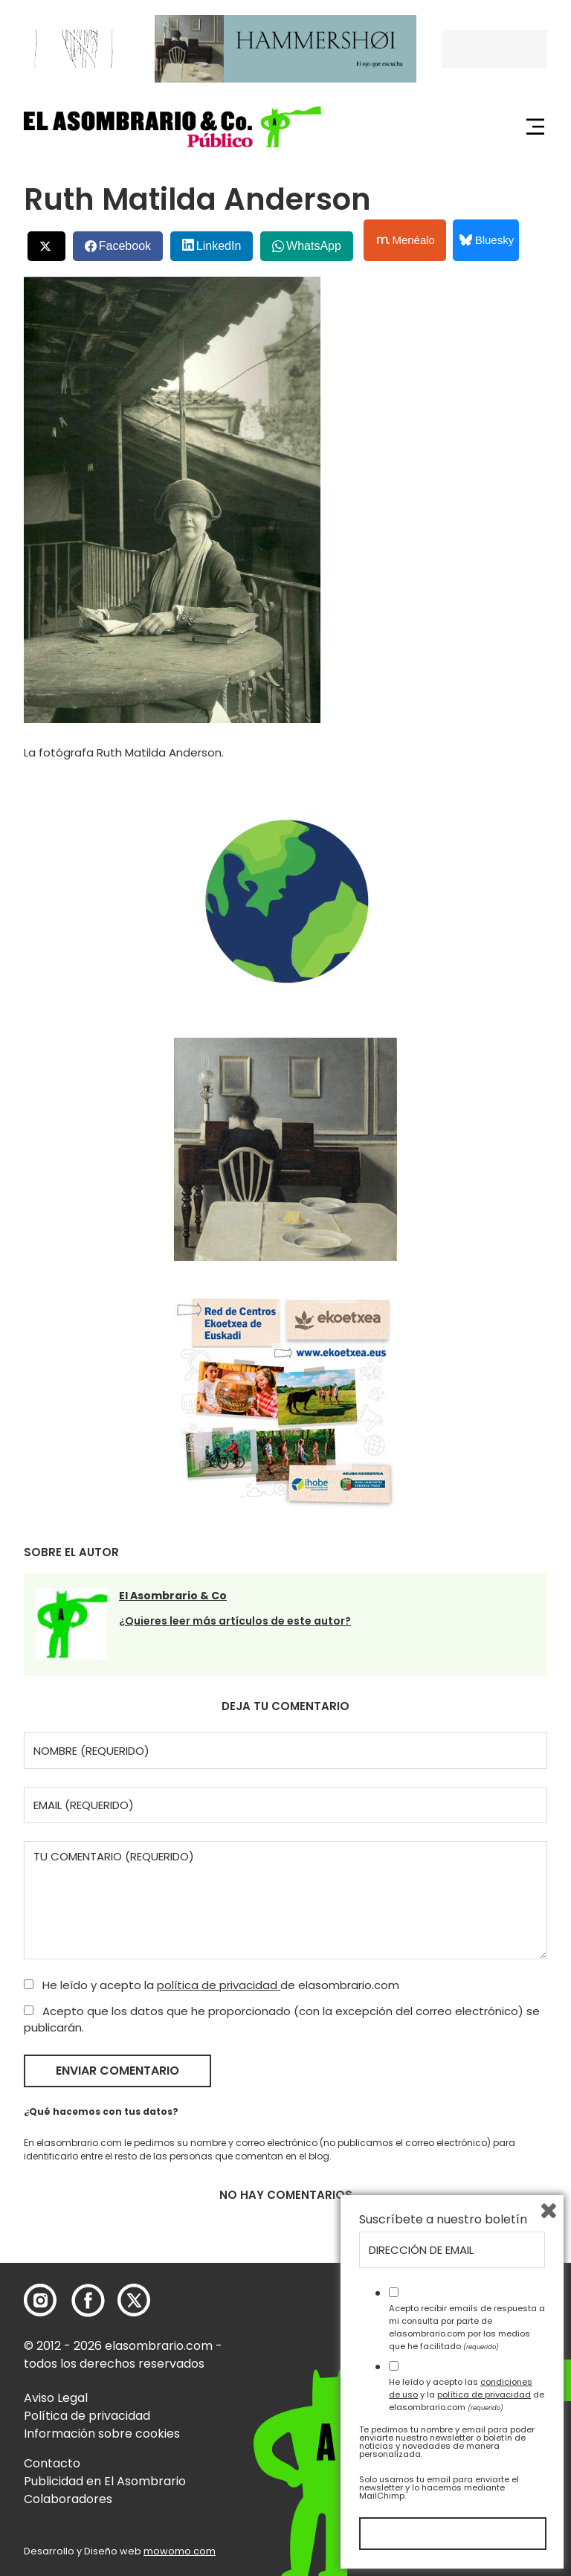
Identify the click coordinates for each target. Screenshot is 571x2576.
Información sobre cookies (102, 2433)
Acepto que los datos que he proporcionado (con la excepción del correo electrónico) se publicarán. (282, 2019)
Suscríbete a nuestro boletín (443, 2220)
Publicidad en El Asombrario (105, 2481)
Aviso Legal (56, 2397)
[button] (172, 126)
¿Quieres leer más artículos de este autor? (235, 1620)
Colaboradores (68, 2499)
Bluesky (486, 240)
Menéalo (406, 240)
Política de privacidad (87, 2415)
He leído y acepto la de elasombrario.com (211, 1985)
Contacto (52, 2463)
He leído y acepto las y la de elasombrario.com (466, 2394)
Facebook (125, 246)
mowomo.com (179, 2551)
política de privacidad (218, 1985)
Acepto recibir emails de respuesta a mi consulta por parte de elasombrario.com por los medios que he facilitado (467, 2326)
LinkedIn (219, 246)
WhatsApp (313, 246)
